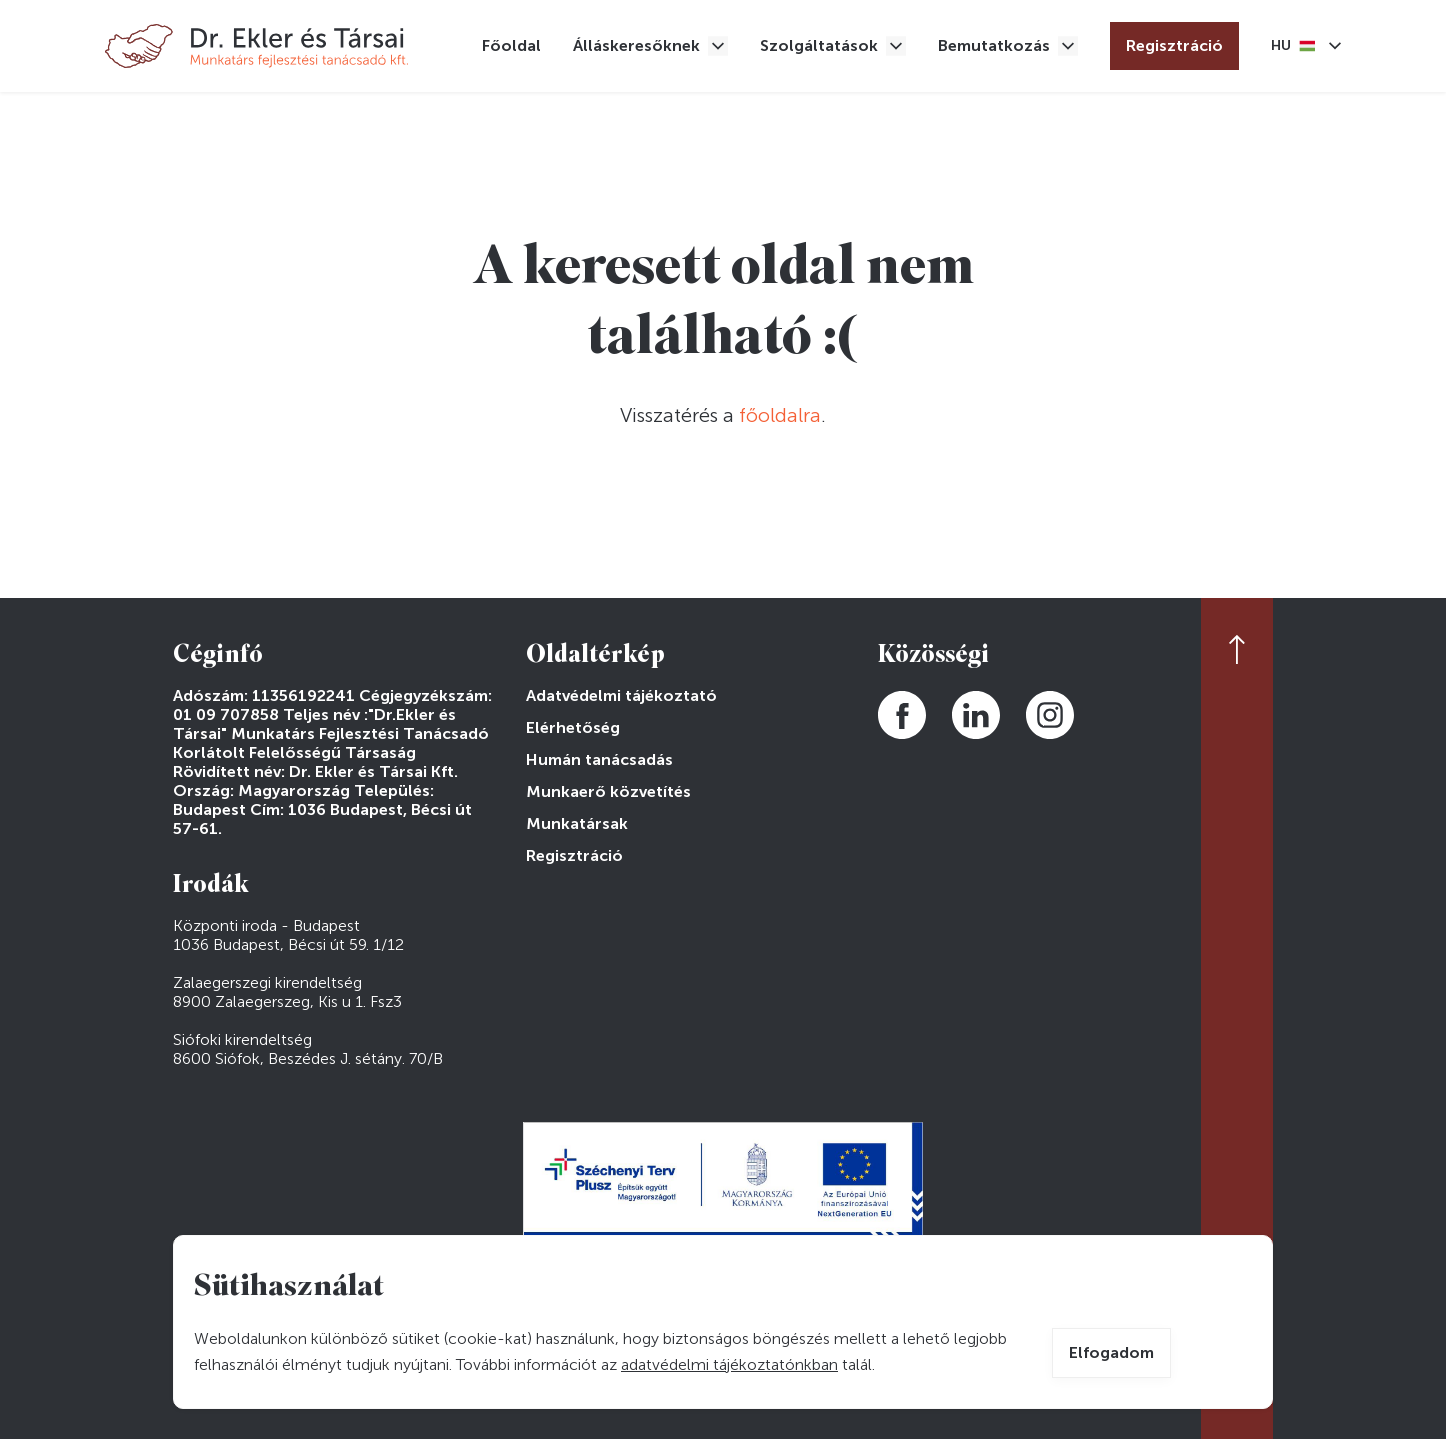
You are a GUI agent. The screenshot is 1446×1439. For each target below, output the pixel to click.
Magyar (1293, 46)
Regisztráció (1174, 45)
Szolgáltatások (819, 45)
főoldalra (780, 415)
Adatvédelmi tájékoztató (621, 695)
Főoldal (511, 45)
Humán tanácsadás (599, 759)
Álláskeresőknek (636, 45)
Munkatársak (577, 823)
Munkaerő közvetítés (608, 791)
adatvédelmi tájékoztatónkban (729, 1364)
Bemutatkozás (994, 45)
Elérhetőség (573, 727)
